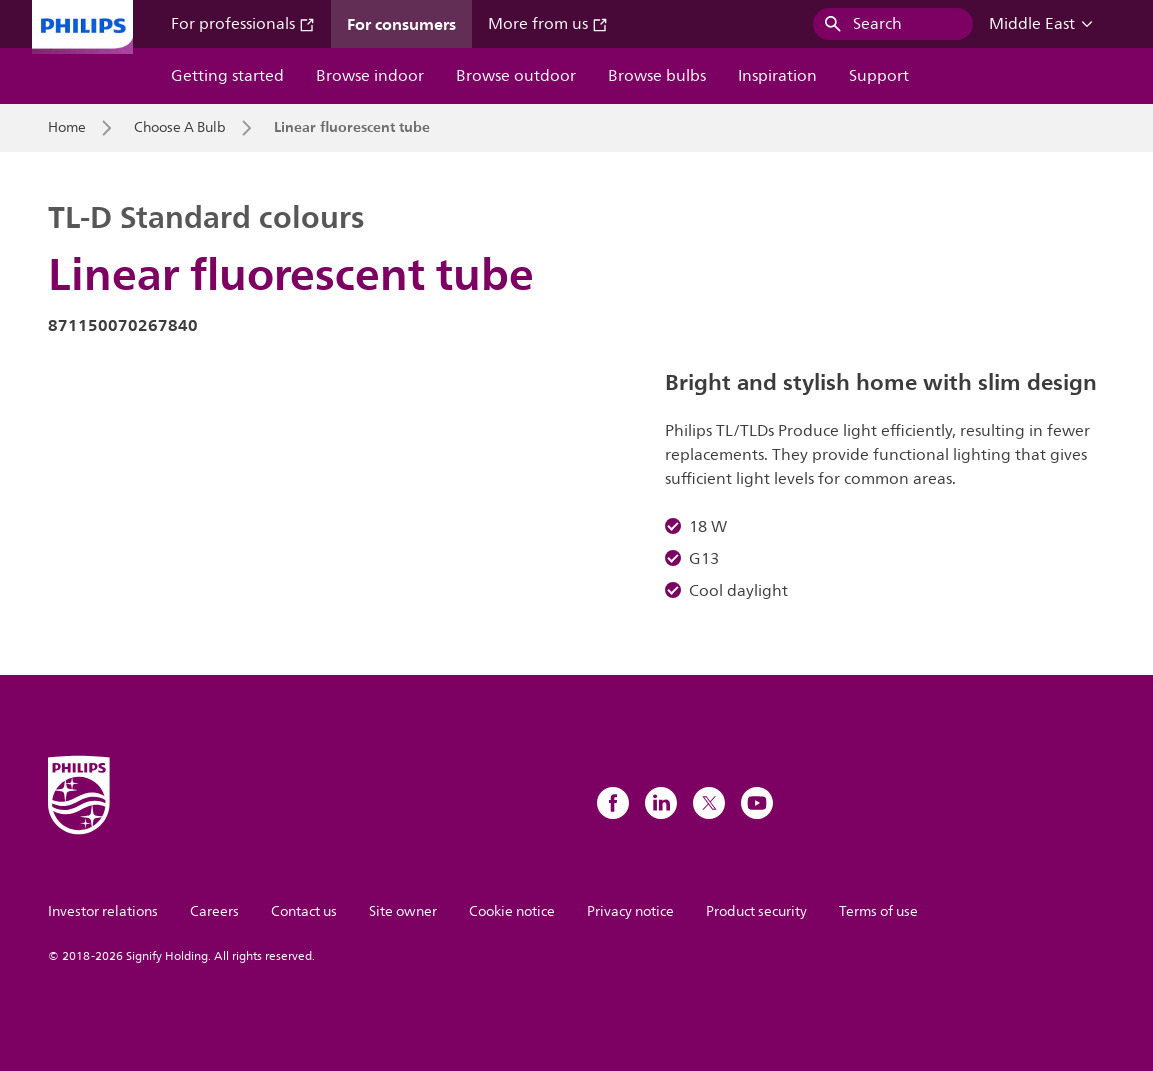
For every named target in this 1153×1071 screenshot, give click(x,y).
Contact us (304, 911)
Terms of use (878, 911)
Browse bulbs (657, 76)
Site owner (403, 911)
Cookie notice (512, 911)
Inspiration (777, 76)
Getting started (227, 76)
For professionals (243, 24)
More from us (548, 24)
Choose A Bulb (180, 128)
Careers (214, 911)
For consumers (401, 24)
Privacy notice (630, 911)
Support (879, 76)
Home (67, 128)
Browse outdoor (516, 76)
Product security (756, 911)
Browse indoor (370, 76)
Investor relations (103, 911)
